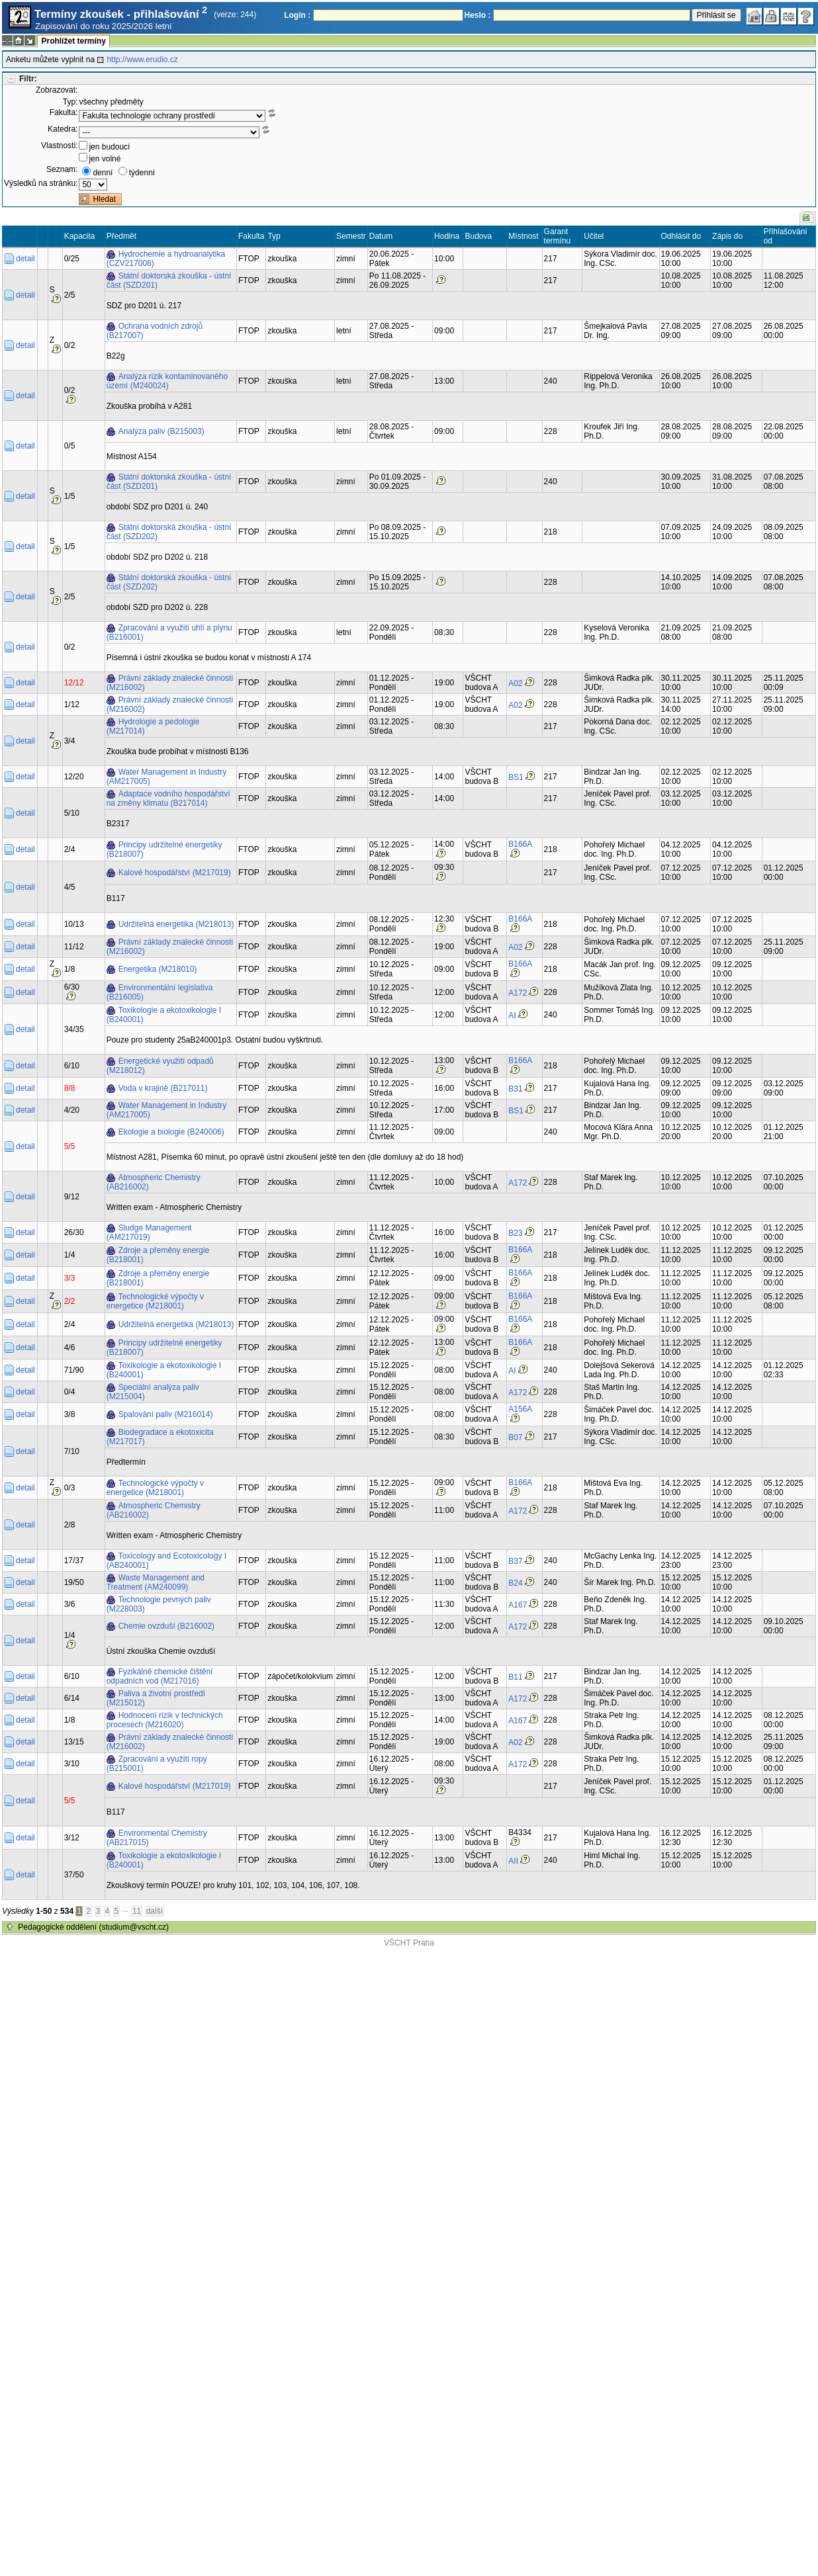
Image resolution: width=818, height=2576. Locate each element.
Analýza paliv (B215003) (161, 431)
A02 (515, 683)
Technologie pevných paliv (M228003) (159, 1604)
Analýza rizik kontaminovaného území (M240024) (167, 381)
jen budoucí (109, 146)
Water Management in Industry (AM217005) (167, 776)
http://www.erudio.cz (142, 59)
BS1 (515, 777)
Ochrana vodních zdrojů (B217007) (155, 331)
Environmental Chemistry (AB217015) (157, 1837)
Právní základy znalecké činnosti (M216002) (170, 682)
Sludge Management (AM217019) (149, 1232)
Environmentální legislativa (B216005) (160, 992)
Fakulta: (64, 112)
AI (512, 1015)
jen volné (104, 158)
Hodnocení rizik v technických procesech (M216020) (165, 1720)
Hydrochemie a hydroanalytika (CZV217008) (166, 258)
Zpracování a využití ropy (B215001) (157, 1763)
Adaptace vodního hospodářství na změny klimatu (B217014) (168, 798)
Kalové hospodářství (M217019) (174, 872)
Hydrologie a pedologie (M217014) (153, 726)
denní (103, 172)
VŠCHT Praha (409, 1943)
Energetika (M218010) (157, 969)
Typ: (70, 102)
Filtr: (28, 78)
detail (25, 258)
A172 (517, 993)
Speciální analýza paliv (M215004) (153, 1392)
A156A (520, 1409)
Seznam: (61, 169)
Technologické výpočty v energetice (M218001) (155, 1301)
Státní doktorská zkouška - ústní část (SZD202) (169, 532)
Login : (297, 15)
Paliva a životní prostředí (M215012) (156, 1698)
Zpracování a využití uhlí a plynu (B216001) (169, 632)
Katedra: (62, 129)
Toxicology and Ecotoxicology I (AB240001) (166, 1560)
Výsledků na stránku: (40, 183)
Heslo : (478, 15)
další (154, 1911)
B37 (515, 1561)
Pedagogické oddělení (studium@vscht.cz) (93, 1927)
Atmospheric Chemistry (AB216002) (154, 1182)
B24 (515, 1583)
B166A (520, 844)
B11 (515, 1677)
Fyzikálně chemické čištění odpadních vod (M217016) (160, 1676)
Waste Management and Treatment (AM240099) (155, 1582)
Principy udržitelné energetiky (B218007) (164, 849)
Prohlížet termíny (73, 41)
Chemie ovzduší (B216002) (166, 1626)
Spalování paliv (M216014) (165, 1414)
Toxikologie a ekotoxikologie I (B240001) (164, 1015)
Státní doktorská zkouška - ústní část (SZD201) (169, 280)
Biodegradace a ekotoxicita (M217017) (160, 1437)
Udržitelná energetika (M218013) (176, 924)
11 (136, 1911)
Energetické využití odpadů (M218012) (160, 1065)
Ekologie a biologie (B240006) (171, 1132)
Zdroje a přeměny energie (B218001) (158, 1255)
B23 (515, 1233)
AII (513, 1861)
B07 (515, 1437)
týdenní (142, 172)
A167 (517, 1605)
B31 (515, 1089)
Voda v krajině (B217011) (163, 1088)
